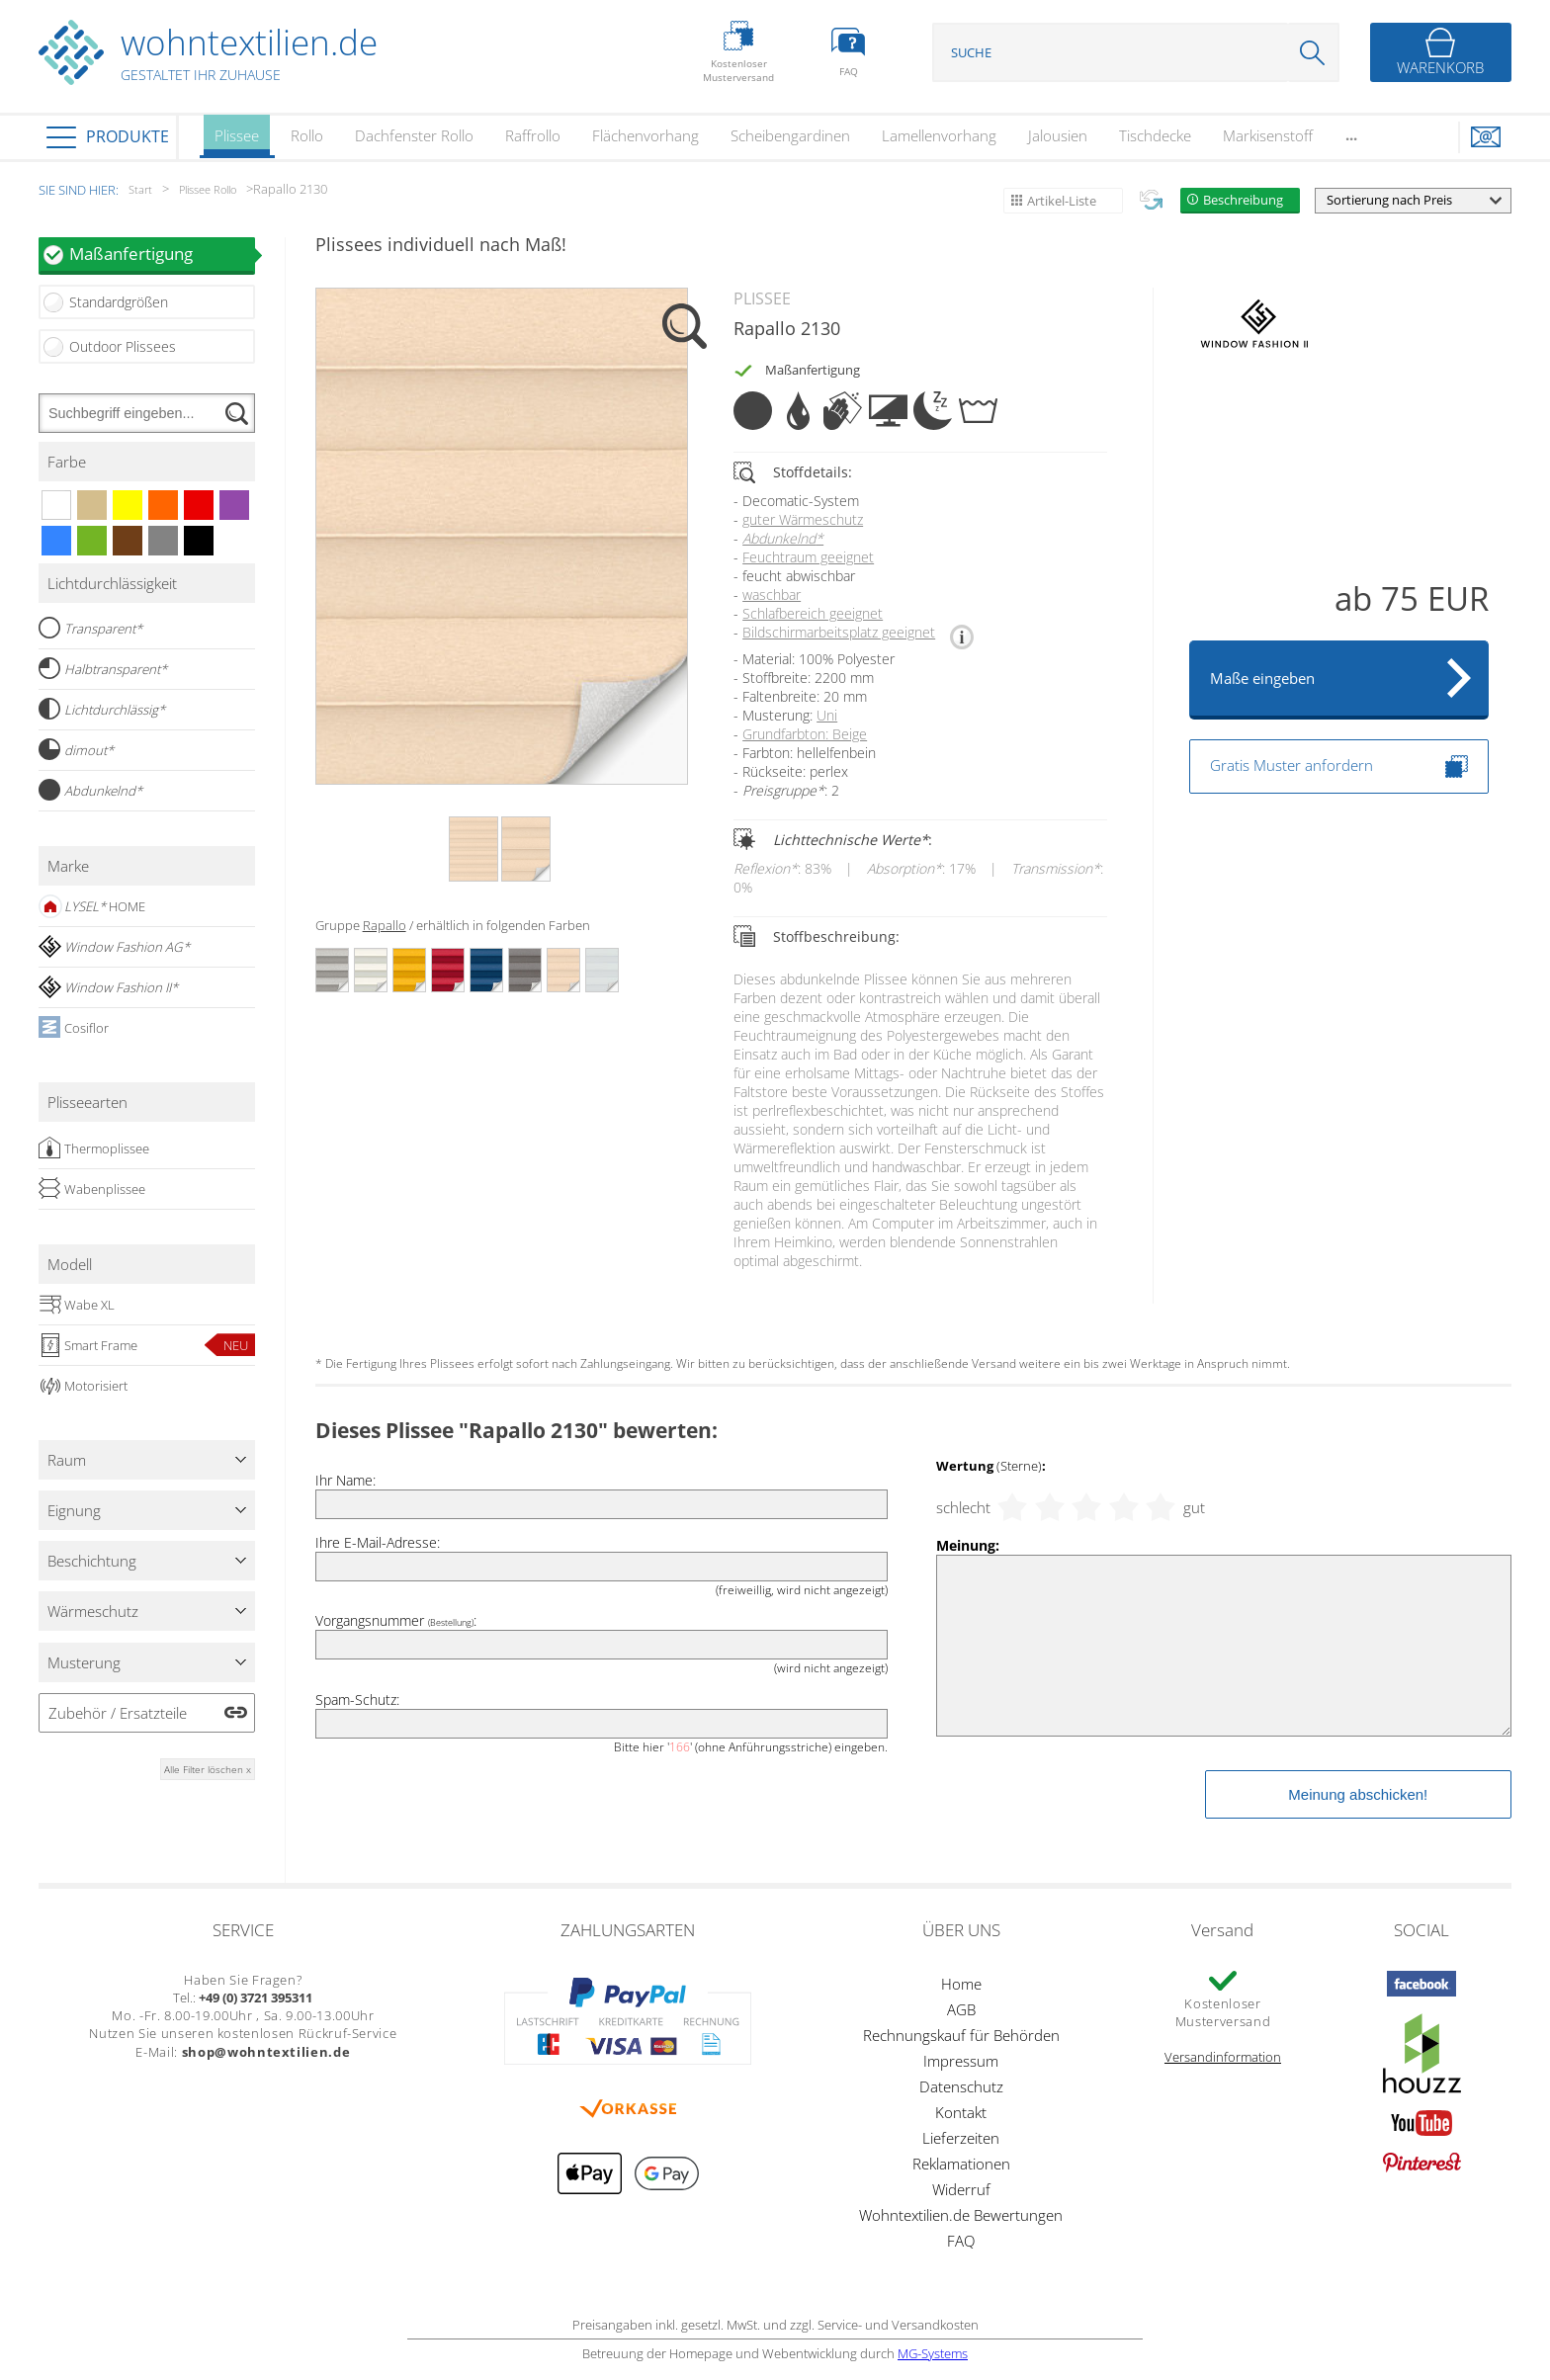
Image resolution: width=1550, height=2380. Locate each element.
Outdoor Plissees (122, 346)
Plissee (237, 142)
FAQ (961, 2241)
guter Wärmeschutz (802, 519)
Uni (827, 715)
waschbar (771, 594)
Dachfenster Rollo (414, 135)
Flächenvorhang (645, 135)
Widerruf (961, 2189)
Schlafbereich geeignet (812, 613)
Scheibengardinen (790, 135)
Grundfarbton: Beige (804, 733)
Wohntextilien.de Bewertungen (961, 2215)
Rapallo (384, 925)
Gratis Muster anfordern (1339, 766)
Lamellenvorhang (939, 135)
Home (961, 1984)
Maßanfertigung (162, 253)
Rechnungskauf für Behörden (961, 2035)
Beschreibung (1243, 200)
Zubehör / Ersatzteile (117, 1713)
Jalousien (1057, 135)
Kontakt (961, 2112)
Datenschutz (961, 2086)
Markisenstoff (1268, 135)
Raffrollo (532, 135)
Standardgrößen (118, 302)
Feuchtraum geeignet (808, 557)
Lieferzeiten (960, 2138)
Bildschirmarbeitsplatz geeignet (838, 632)
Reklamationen (961, 2163)
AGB (961, 2009)
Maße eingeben (1262, 678)
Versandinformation (1222, 2057)
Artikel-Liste (1061, 201)
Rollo (307, 135)
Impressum (960, 2061)
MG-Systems (933, 2353)
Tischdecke (1155, 135)
